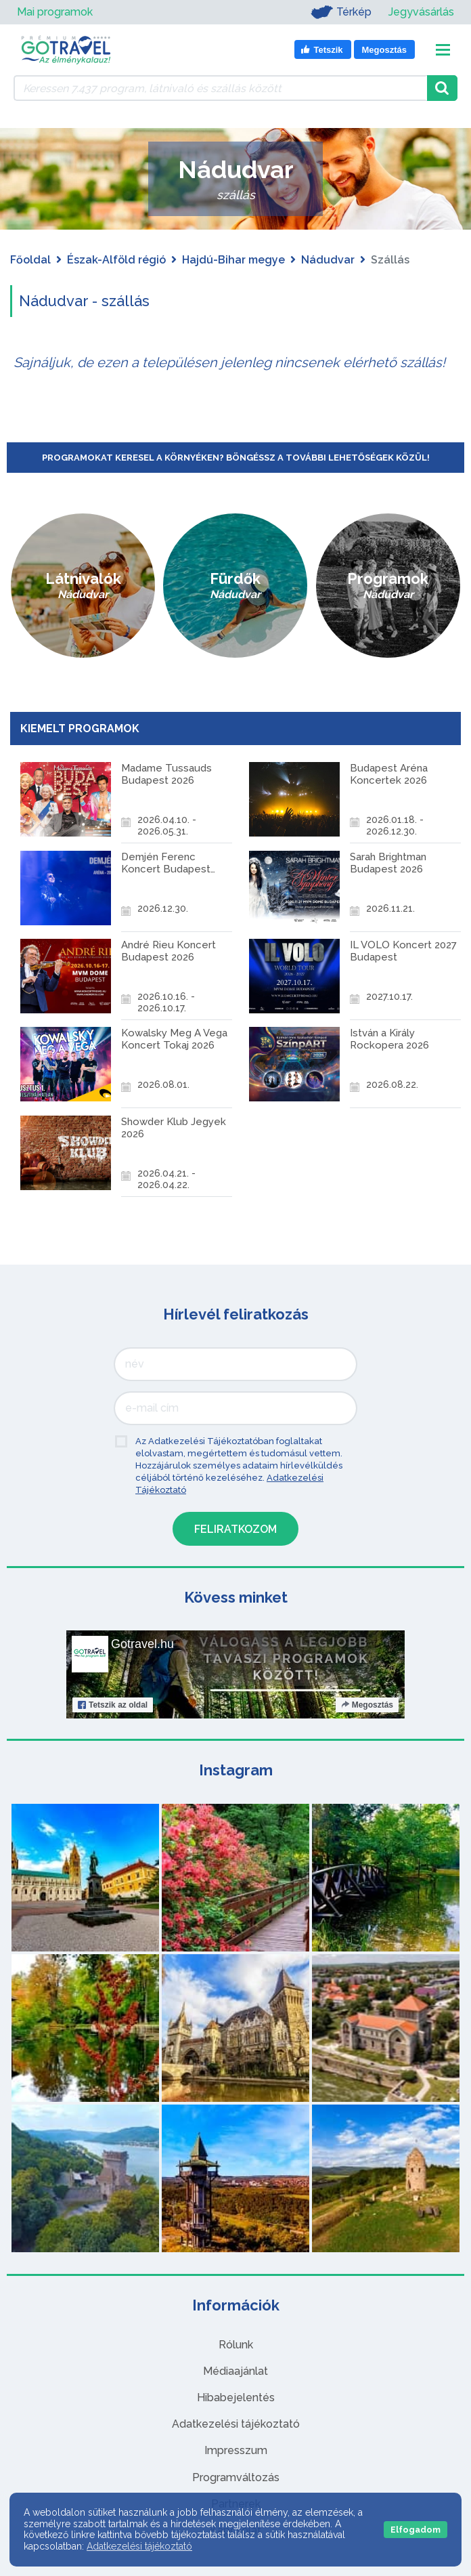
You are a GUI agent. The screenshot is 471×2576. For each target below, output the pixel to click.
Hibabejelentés (236, 2365)
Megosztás (367, 1673)
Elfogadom (415, 2530)
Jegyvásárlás (421, 11)
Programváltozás (235, 2445)
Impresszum (235, 2419)
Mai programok (55, 11)
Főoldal (30, 259)
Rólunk (236, 2312)
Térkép (338, 12)
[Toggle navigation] (443, 50)
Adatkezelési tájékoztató (236, 2392)
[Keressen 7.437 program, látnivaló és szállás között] (220, 88)
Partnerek (236, 2472)
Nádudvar (328, 259)
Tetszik (113, 1673)
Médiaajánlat (235, 2339)
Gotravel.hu (142, 1612)
